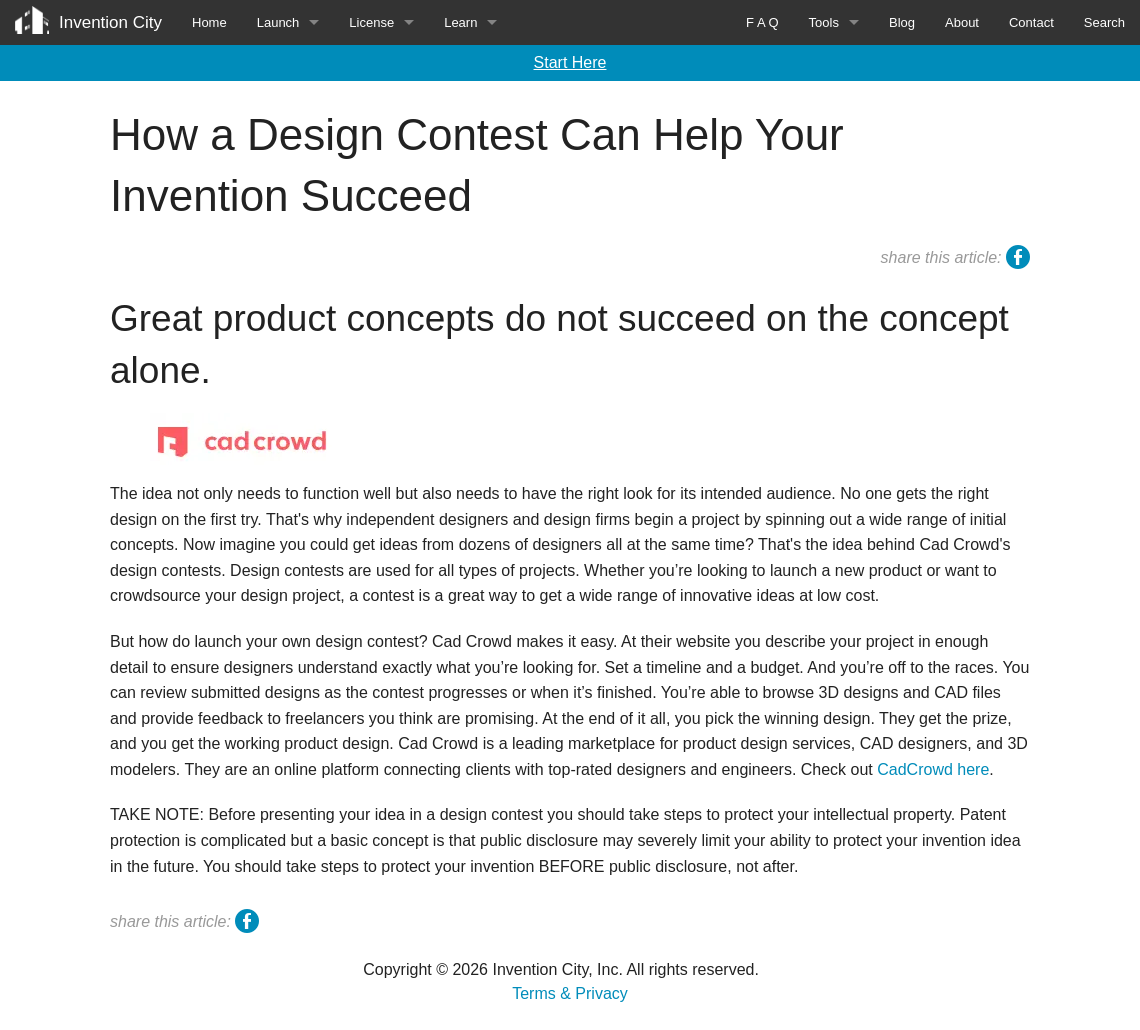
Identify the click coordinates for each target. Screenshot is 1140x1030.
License (371, 22)
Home (209, 22)
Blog (902, 22)
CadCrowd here (933, 769)
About (962, 22)
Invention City (110, 22)
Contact (1031, 22)
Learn (460, 22)
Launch (278, 22)
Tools (824, 22)
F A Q (762, 22)
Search (1104, 22)
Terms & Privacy (570, 993)
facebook (1018, 260)
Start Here (570, 62)
